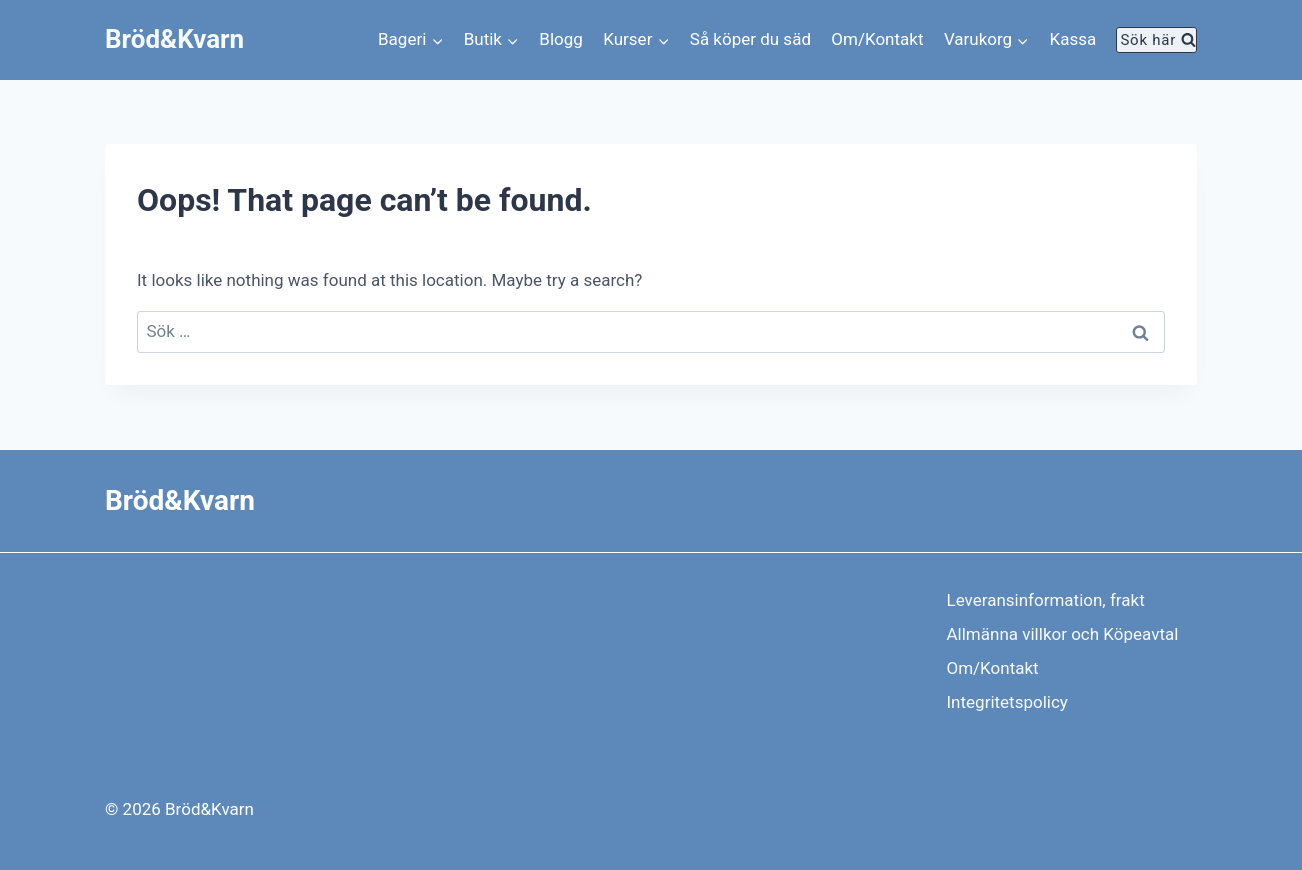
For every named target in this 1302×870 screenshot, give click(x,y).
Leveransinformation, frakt (1046, 600)
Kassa (1073, 39)
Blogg (561, 39)
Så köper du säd (750, 39)
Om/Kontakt (877, 39)
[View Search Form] (1156, 40)
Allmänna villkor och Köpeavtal (1063, 634)
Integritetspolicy (1007, 702)
